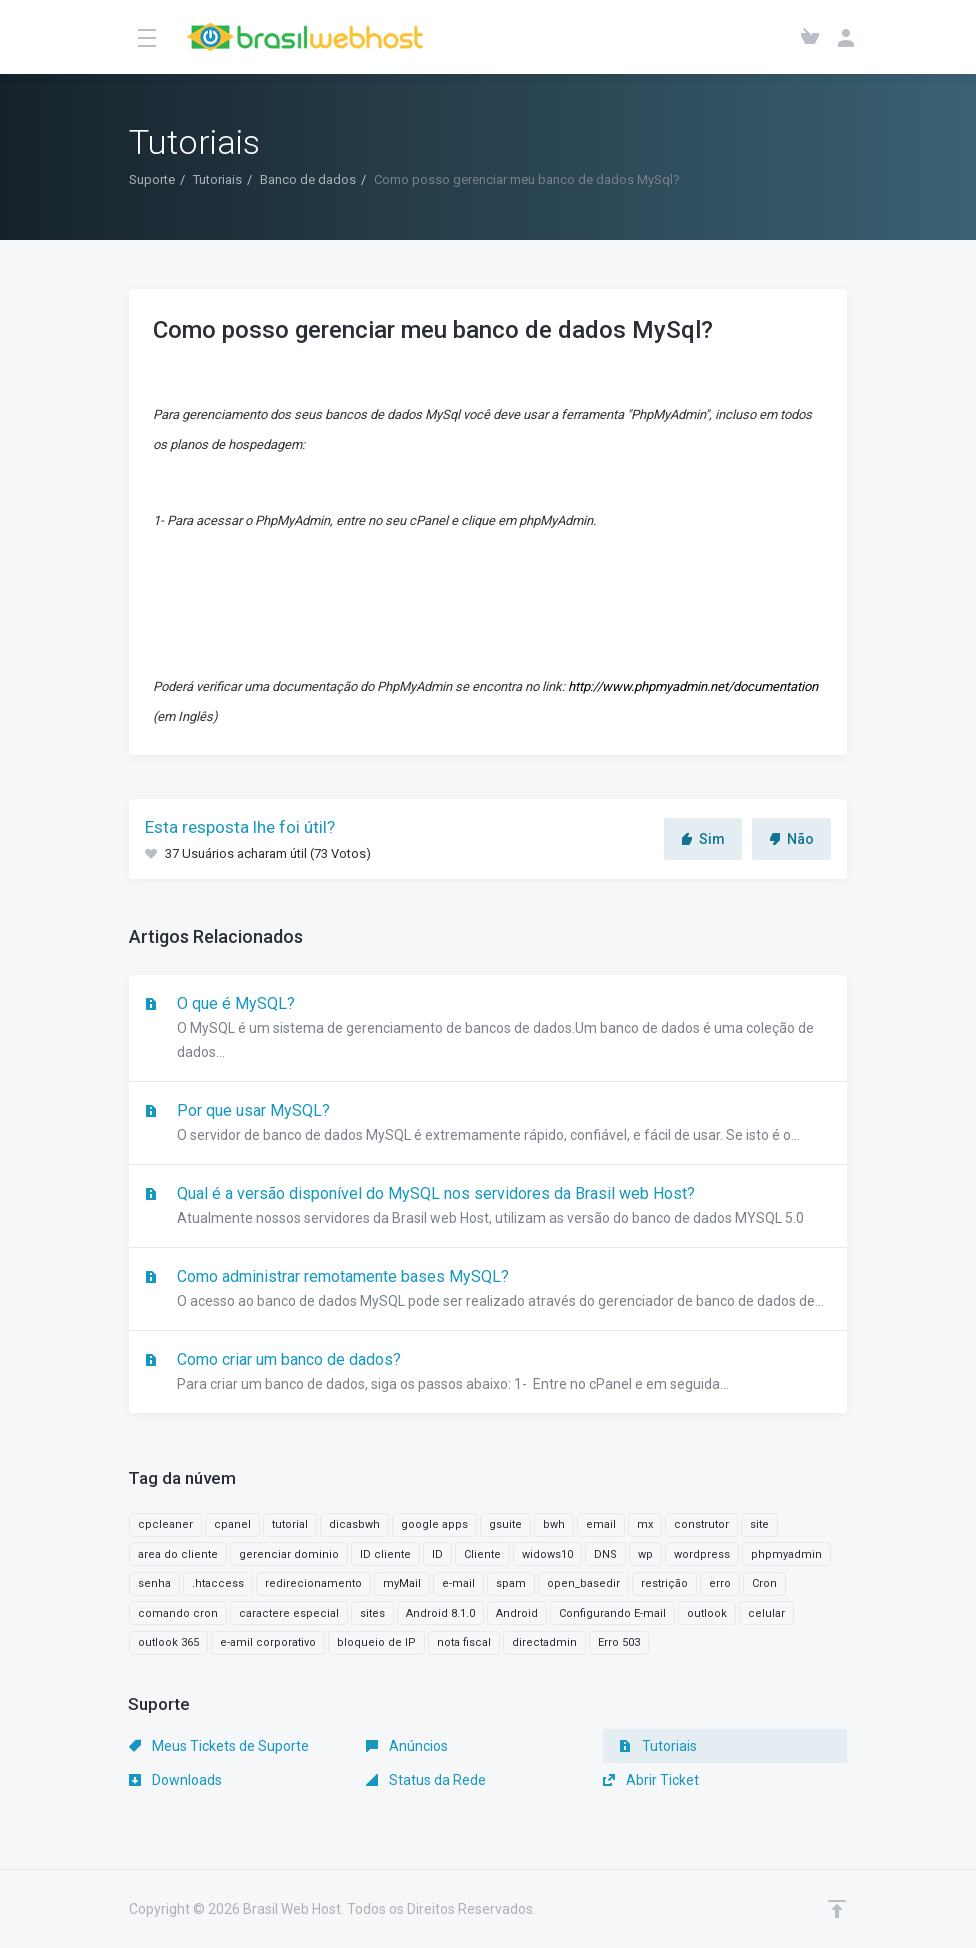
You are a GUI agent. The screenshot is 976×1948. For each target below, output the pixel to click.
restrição (664, 1583)
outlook (707, 1613)
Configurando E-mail (612, 1613)
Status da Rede (426, 1780)
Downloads (175, 1780)
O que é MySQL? (488, 1029)
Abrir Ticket (651, 1780)
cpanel (232, 1524)
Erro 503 (619, 1642)
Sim (703, 839)
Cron (764, 1583)
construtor (701, 1524)
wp (645, 1554)
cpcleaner (165, 1524)
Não (791, 839)
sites (372, 1613)
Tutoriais (217, 179)
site (759, 1524)
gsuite (505, 1524)
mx (645, 1524)
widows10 (547, 1554)
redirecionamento (313, 1583)
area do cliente (178, 1554)
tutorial (290, 1524)
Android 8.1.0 (440, 1613)
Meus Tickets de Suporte (219, 1746)
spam (511, 1583)
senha (154, 1583)
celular (766, 1613)
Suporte (152, 179)
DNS (605, 1554)
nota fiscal (464, 1642)
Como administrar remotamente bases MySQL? (488, 1290)
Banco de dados (308, 179)
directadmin (544, 1642)
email (601, 1524)
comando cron (178, 1613)
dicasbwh (354, 1524)
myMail (402, 1583)
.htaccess (218, 1583)
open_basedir (583, 1583)
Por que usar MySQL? (488, 1124)
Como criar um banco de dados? (488, 1373)
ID (437, 1554)
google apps (434, 1524)
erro (720, 1583)
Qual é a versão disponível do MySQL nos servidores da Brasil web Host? (488, 1207)
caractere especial (289, 1613)
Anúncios (407, 1746)
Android (517, 1613)
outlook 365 (168, 1642)
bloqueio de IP (376, 1642)
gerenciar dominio (289, 1554)
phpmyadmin (786, 1554)
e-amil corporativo (268, 1642)
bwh (554, 1524)
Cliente (482, 1554)
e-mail (458, 1583)
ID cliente (385, 1554)
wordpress (702, 1554)
